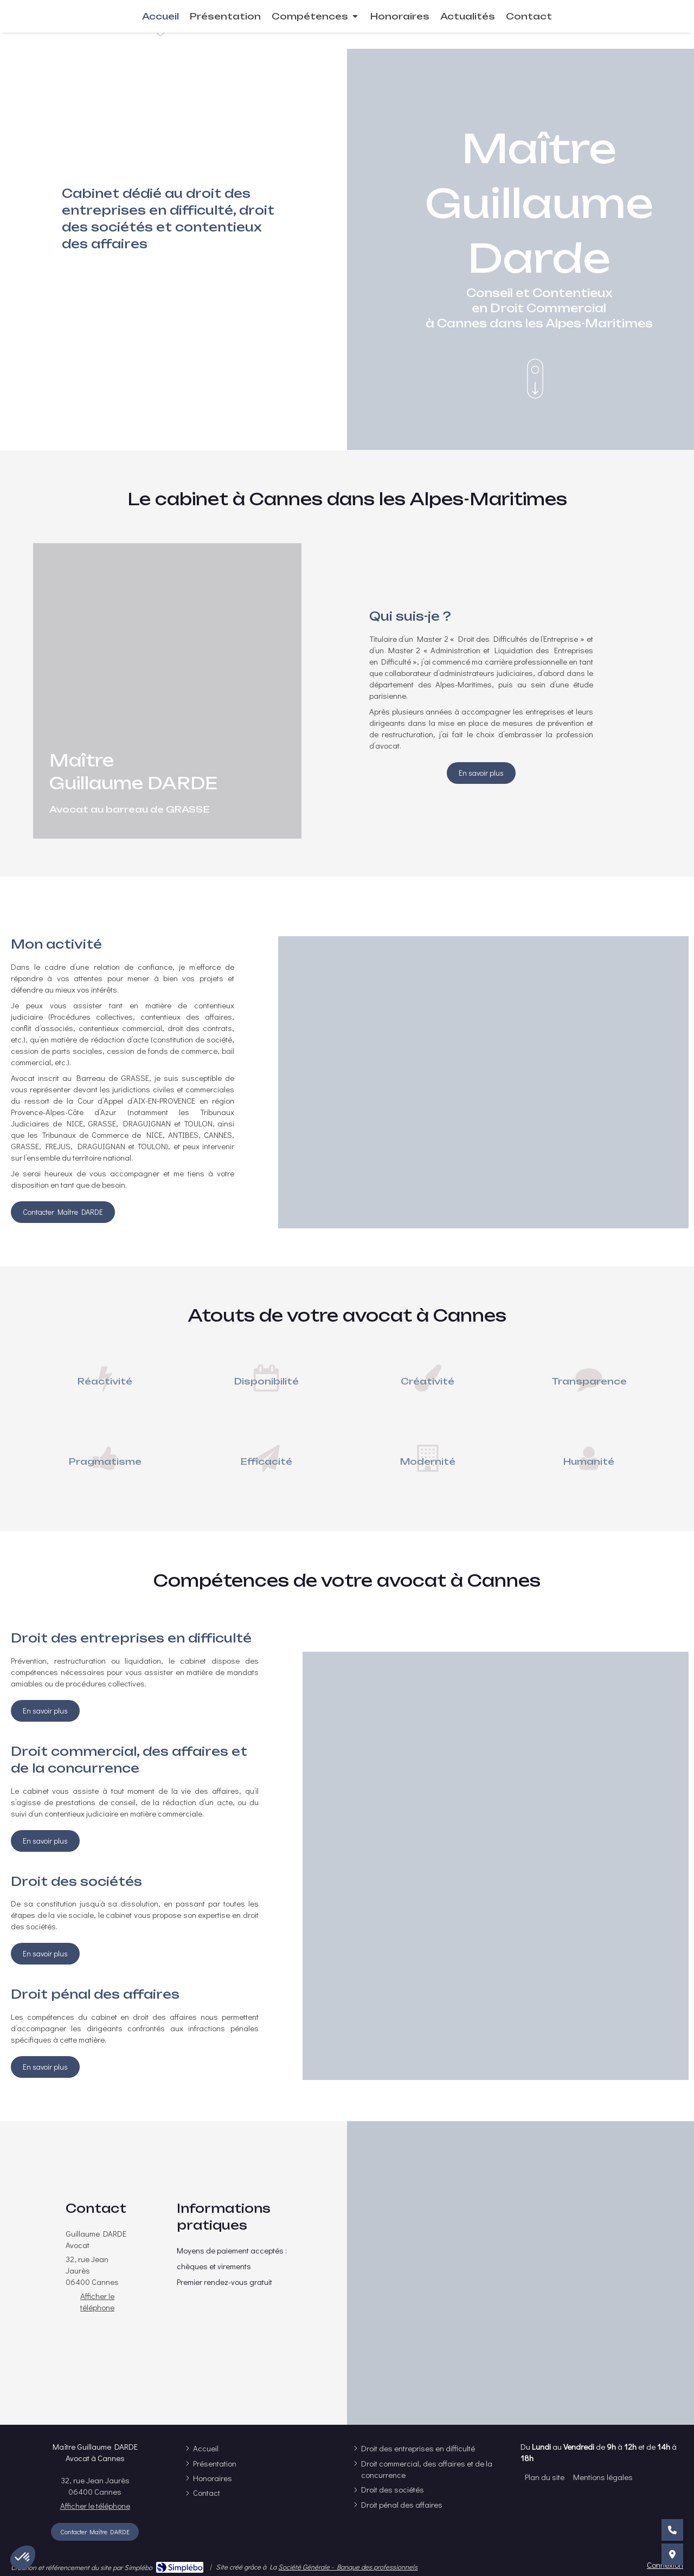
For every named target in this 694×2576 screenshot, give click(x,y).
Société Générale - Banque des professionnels (347, 2566)
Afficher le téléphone (97, 2301)
